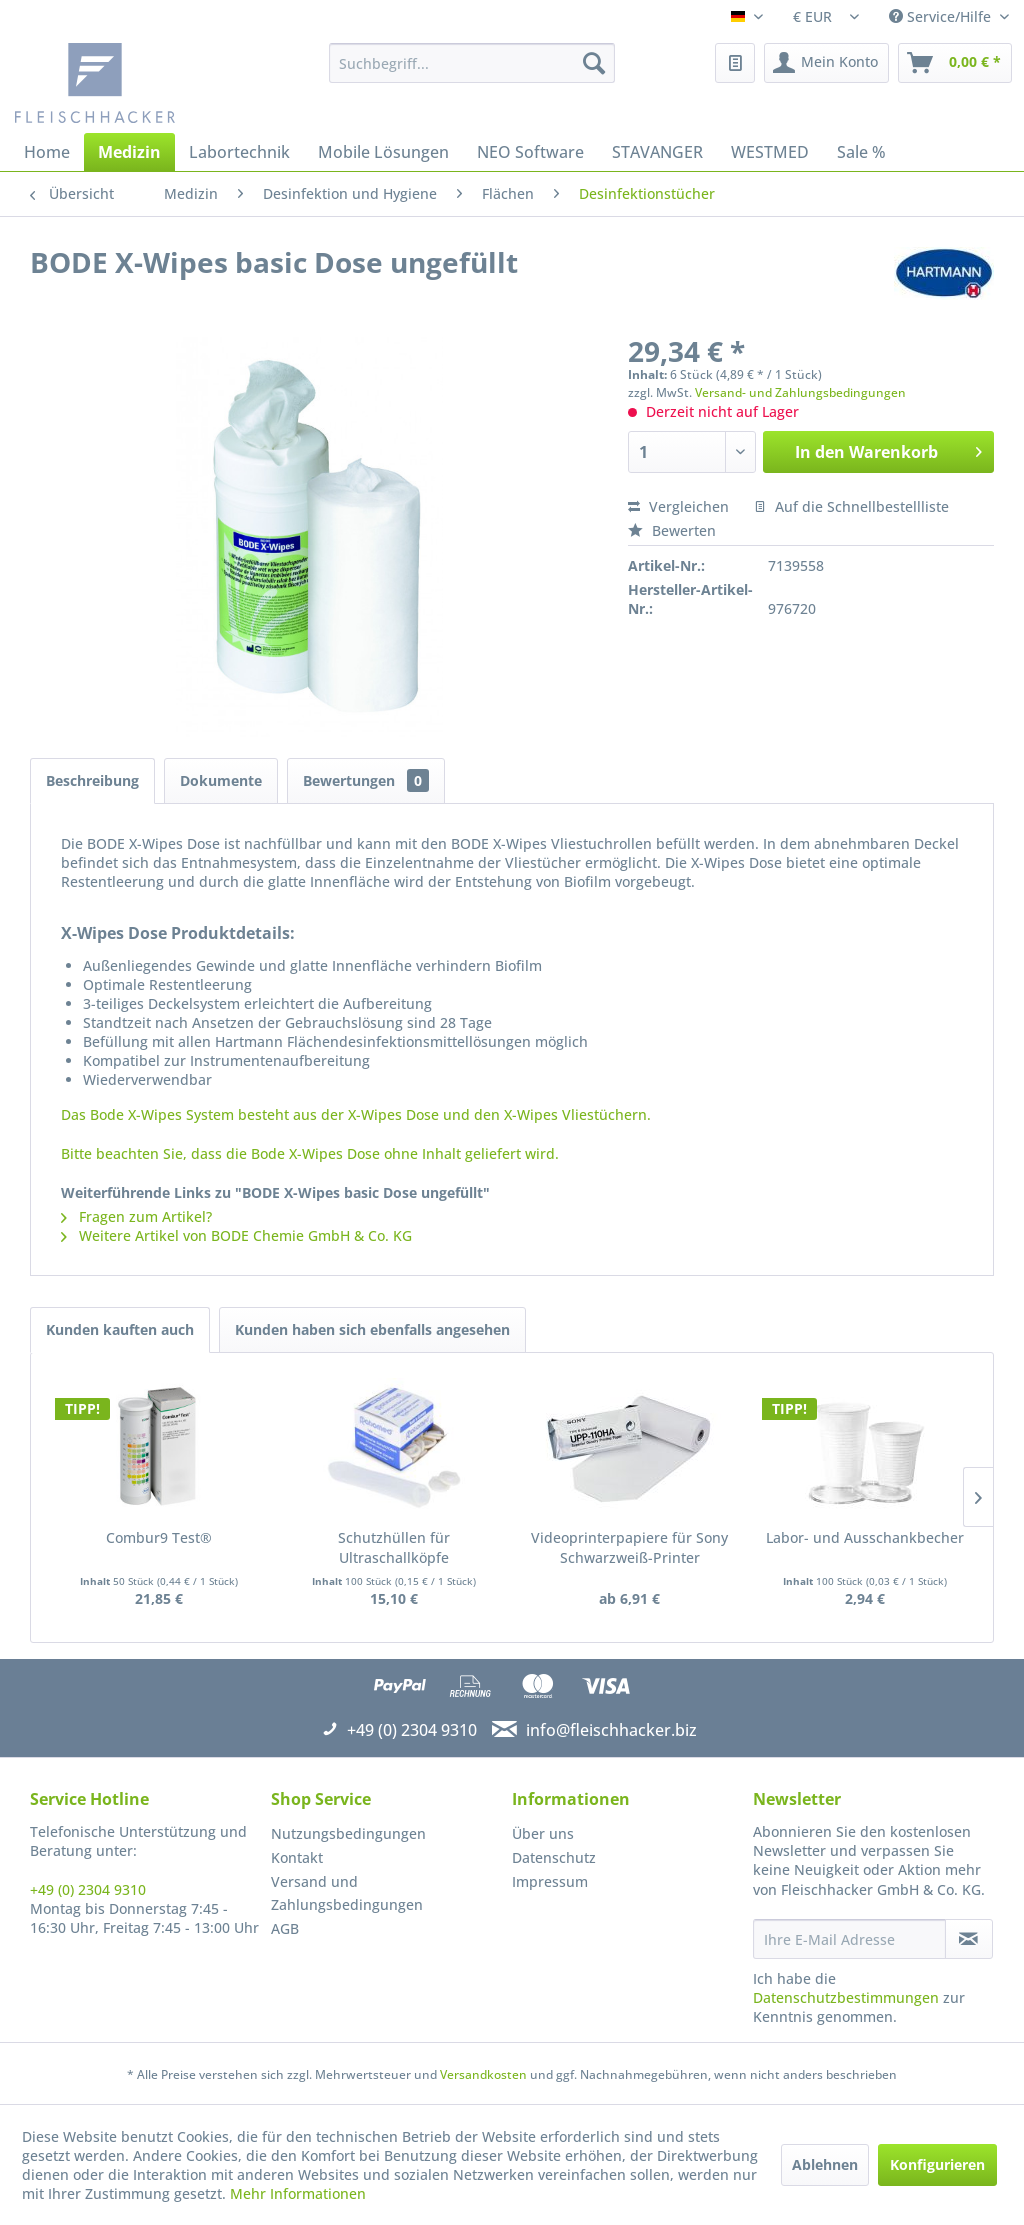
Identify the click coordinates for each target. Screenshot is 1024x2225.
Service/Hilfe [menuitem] (942, 16)
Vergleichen (678, 506)
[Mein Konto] (826, 63)
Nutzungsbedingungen (348, 1833)
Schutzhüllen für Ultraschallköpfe (394, 1547)
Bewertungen (366, 780)
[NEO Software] (530, 152)
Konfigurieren (937, 2164)
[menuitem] (472, 63)
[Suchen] (594, 63)
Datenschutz (554, 1857)
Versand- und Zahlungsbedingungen (800, 392)
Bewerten (672, 530)
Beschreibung (92, 780)
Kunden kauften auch (120, 1329)
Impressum (550, 1881)
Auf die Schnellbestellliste (851, 506)
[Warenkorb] (955, 63)
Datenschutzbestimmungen (846, 1997)
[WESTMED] (770, 152)
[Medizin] (129, 152)
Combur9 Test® (159, 1537)
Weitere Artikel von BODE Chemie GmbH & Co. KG (236, 1235)
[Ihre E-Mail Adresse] (849, 1939)
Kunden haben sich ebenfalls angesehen (372, 1329)
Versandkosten (483, 2074)
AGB (285, 1928)
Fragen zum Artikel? (136, 1216)
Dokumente (221, 780)
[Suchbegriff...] (472, 63)
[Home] (47, 152)
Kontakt (297, 1857)
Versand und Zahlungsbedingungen (347, 1893)
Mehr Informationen (298, 2193)
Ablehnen (825, 2164)
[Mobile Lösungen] (383, 152)
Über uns (543, 1833)
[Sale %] (861, 152)
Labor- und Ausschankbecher (865, 1537)
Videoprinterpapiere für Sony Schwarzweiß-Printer (629, 1547)
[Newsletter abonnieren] (969, 1939)
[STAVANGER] (657, 152)
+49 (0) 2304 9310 (88, 1889)
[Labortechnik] (239, 152)
